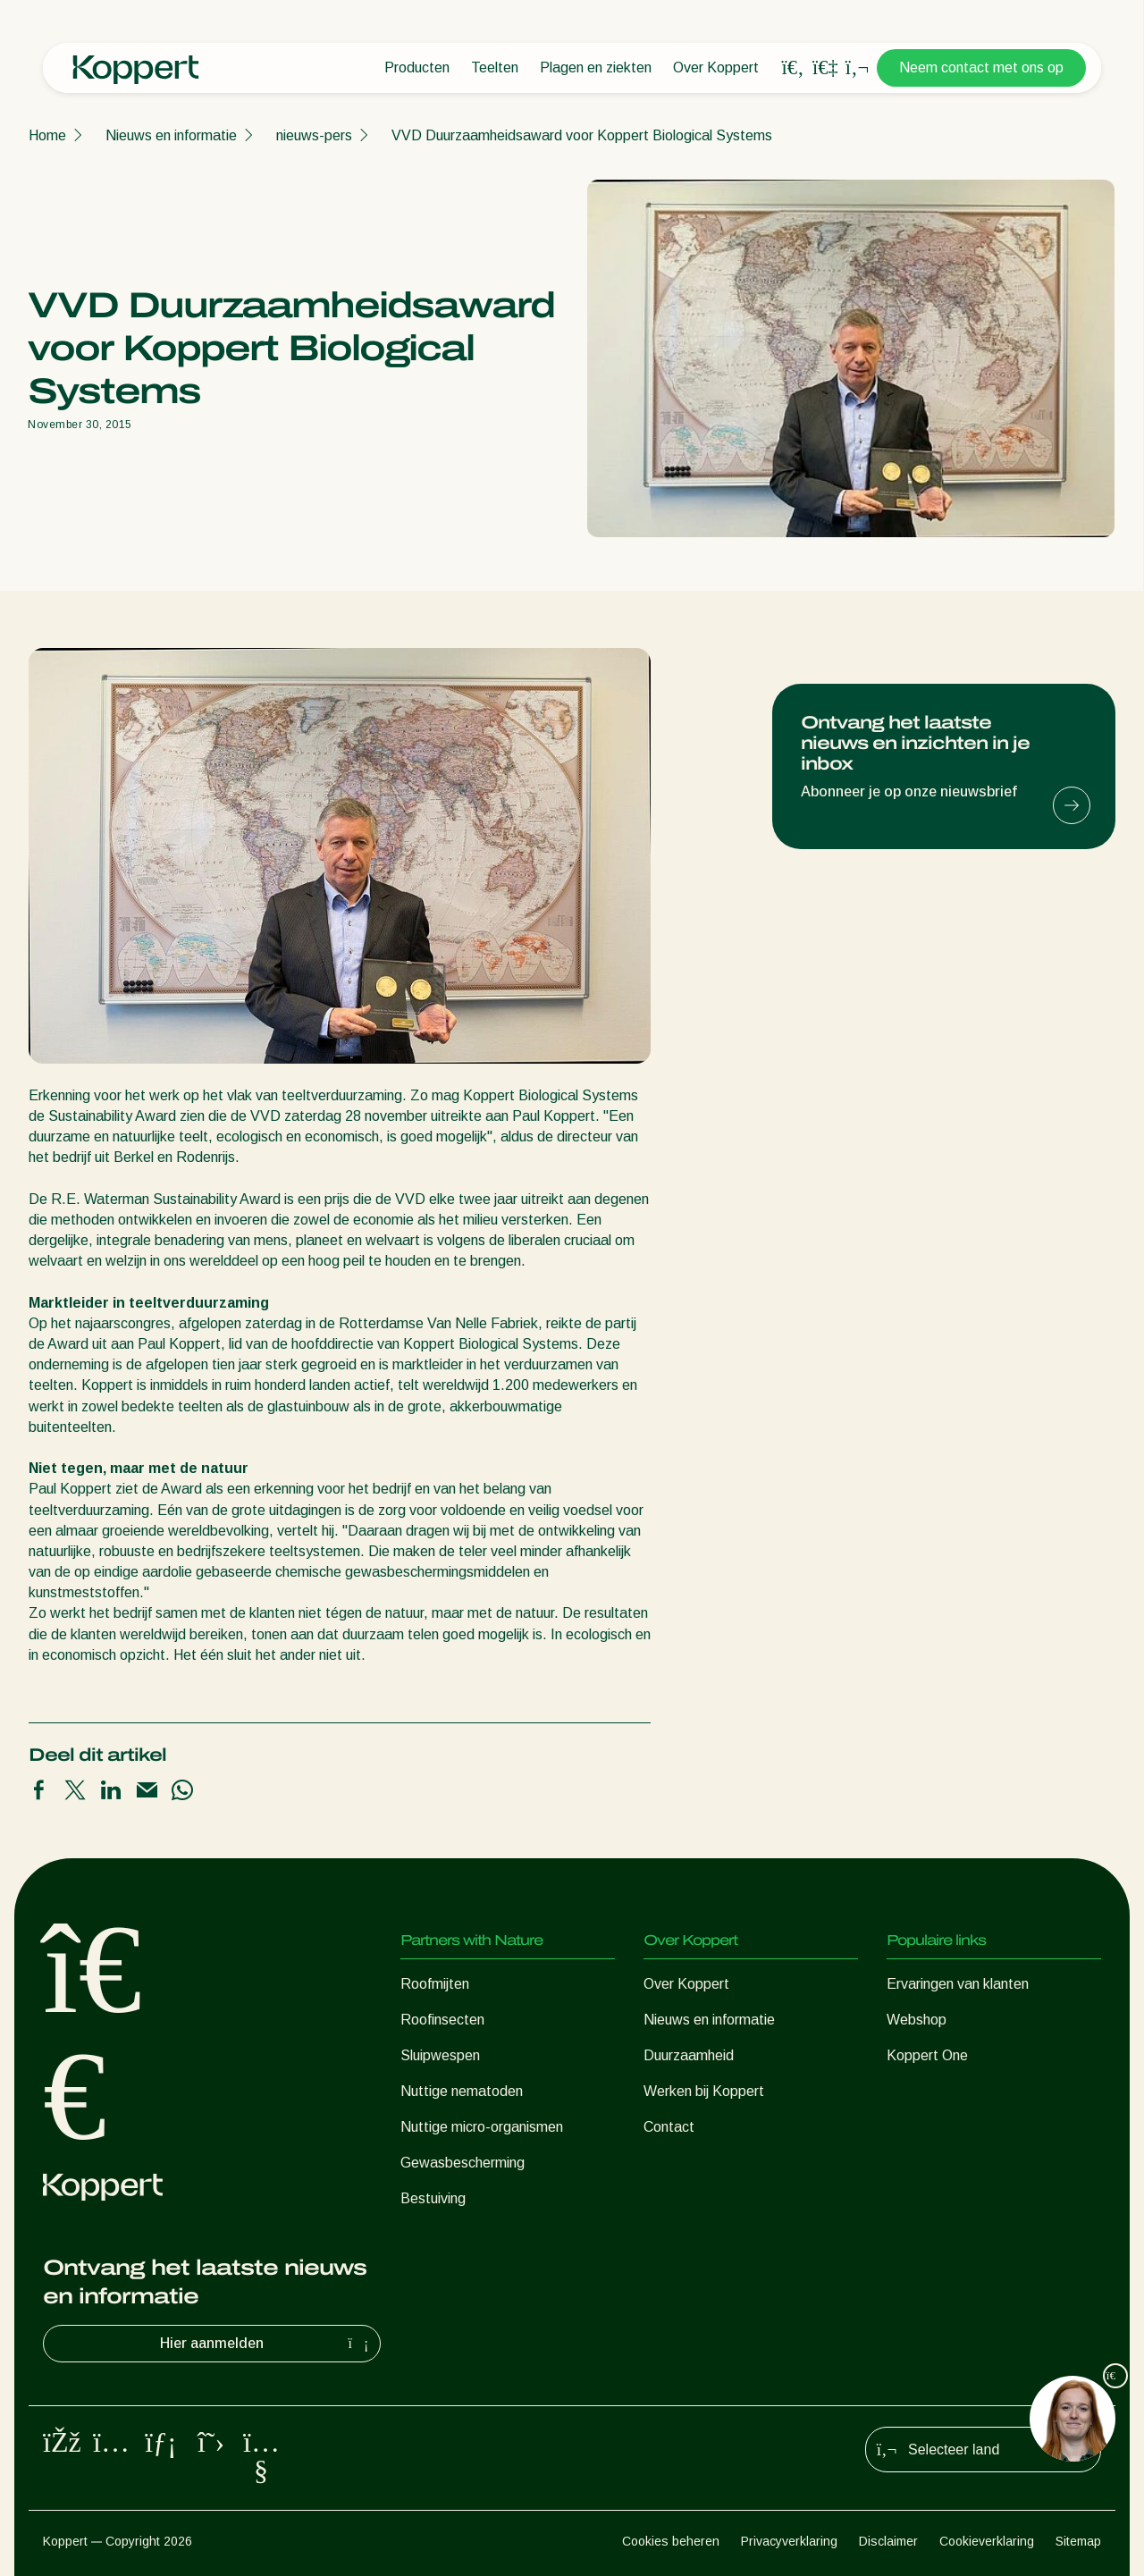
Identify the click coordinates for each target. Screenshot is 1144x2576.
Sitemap (1078, 2541)
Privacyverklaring (789, 2541)
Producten (417, 67)
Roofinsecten (442, 2019)
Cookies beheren (670, 2541)
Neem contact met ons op (981, 67)
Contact (669, 2126)
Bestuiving (433, 2198)
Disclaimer (888, 2541)
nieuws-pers (314, 135)
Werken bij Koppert (704, 2091)
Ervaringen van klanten (958, 1983)
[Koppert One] (824, 67)
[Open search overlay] (792, 68)
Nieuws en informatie (171, 135)
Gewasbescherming (462, 2162)
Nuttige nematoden (461, 2091)
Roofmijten (434, 1983)
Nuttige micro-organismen (481, 2126)
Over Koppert (716, 67)
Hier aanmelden (266, 2343)
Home (47, 135)
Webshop (916, 2019)
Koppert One (927, 2055)
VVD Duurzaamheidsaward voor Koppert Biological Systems (581, 135)
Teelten (494, 67)
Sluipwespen (440, 2055)
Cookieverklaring (986, 2541)
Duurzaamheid (689, 2055)
